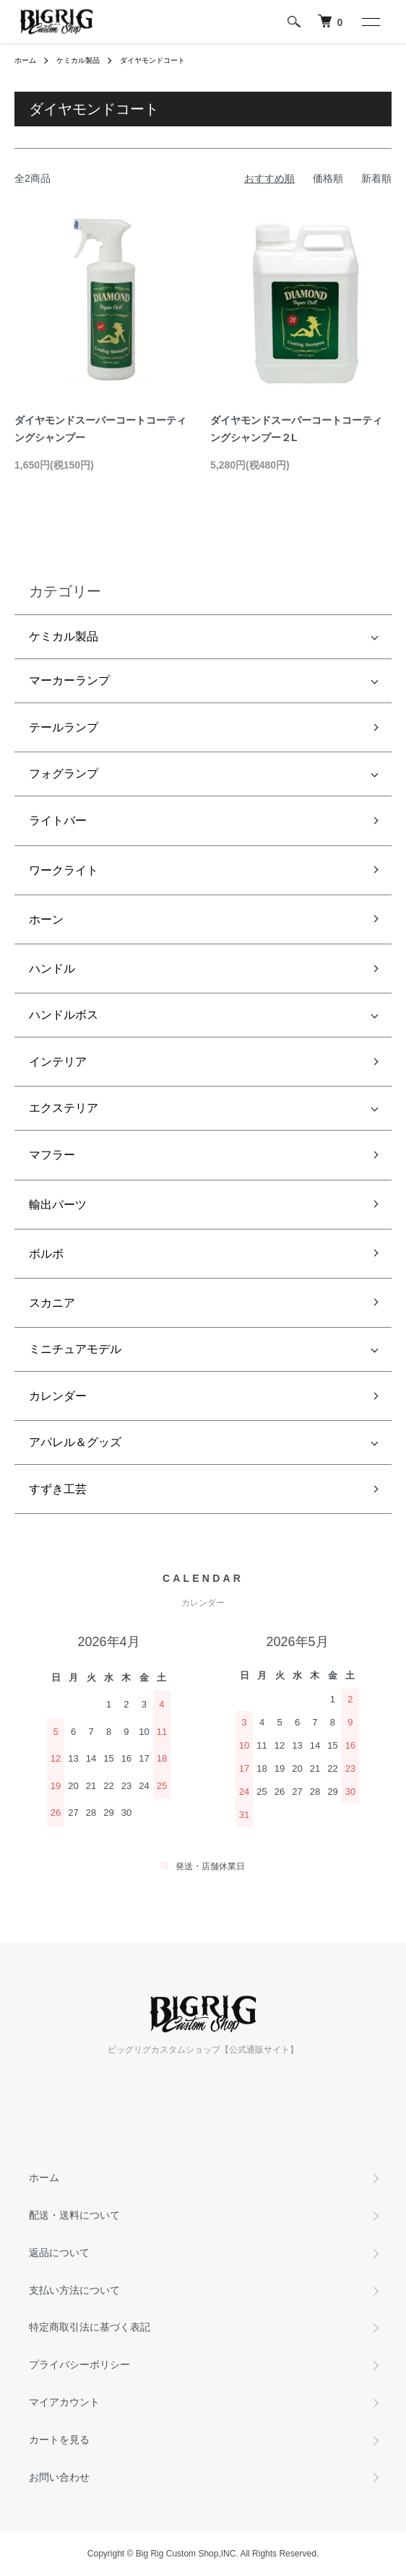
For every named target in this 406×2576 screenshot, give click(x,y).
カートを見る (59, 2439)
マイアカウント (64, 2402)
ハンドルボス (63, 1015)
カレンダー (58, 1396)
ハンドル (52, 968)
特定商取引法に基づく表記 (89, 2327)
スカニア (52, 1303)
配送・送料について (74, 2215)
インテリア (58, 1062)
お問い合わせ (59, 2477)
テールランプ (63, 727)
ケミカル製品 (78, 60)
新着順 (376, 178)
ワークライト (63, 870)
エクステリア (63, 1108)
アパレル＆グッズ (75, 1442)
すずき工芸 (58, 1489)
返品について (59, 2252)
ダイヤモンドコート (152, 60)
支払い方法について (74, 2290)
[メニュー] (370, 21)
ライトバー (58, 820)
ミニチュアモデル (75, 1349)
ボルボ (46, 1254)
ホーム (25, 60)
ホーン (46, 919)
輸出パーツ (58, 1204)
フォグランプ (63, 773)
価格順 (328, 178)
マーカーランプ (69, 680)
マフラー (52, 1155)
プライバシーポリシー (79, 2364)
